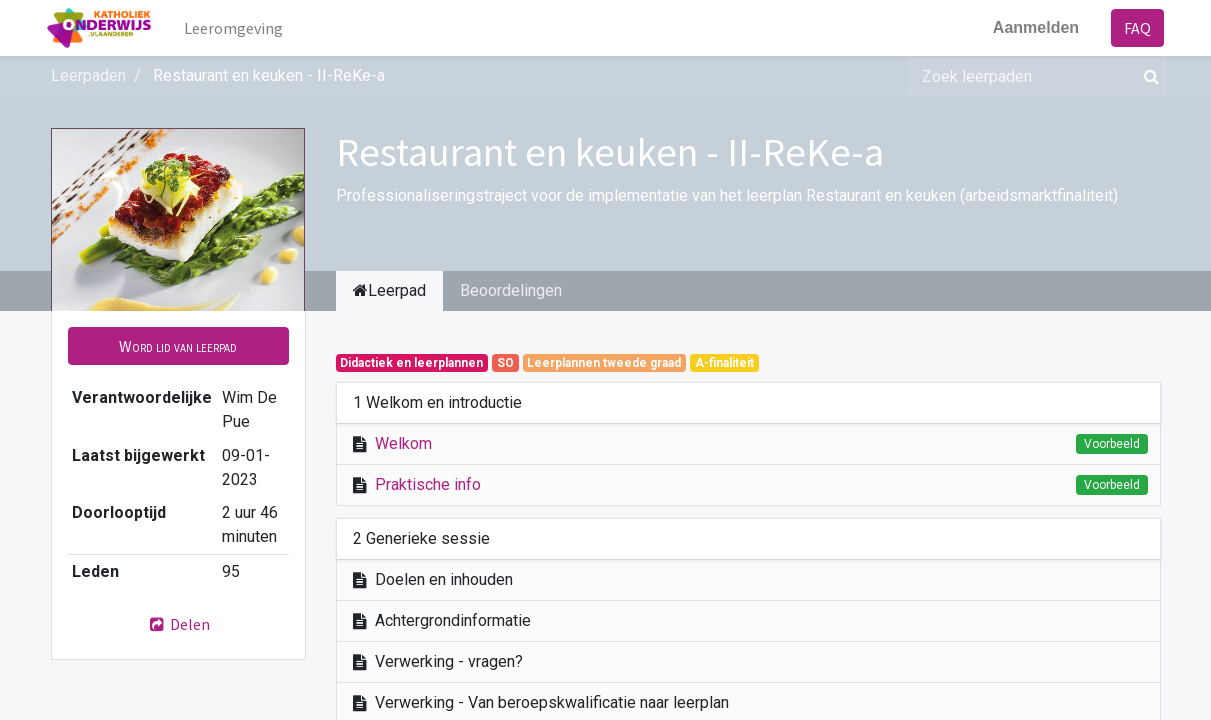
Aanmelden (1032, 27)
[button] (178, 346)
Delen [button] (178, 624)
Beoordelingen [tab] (511, 290)
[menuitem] (236, 28)
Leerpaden (88, 75)
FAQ (1134, 28)
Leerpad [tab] (389, 290)
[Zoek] (1147, 76)
